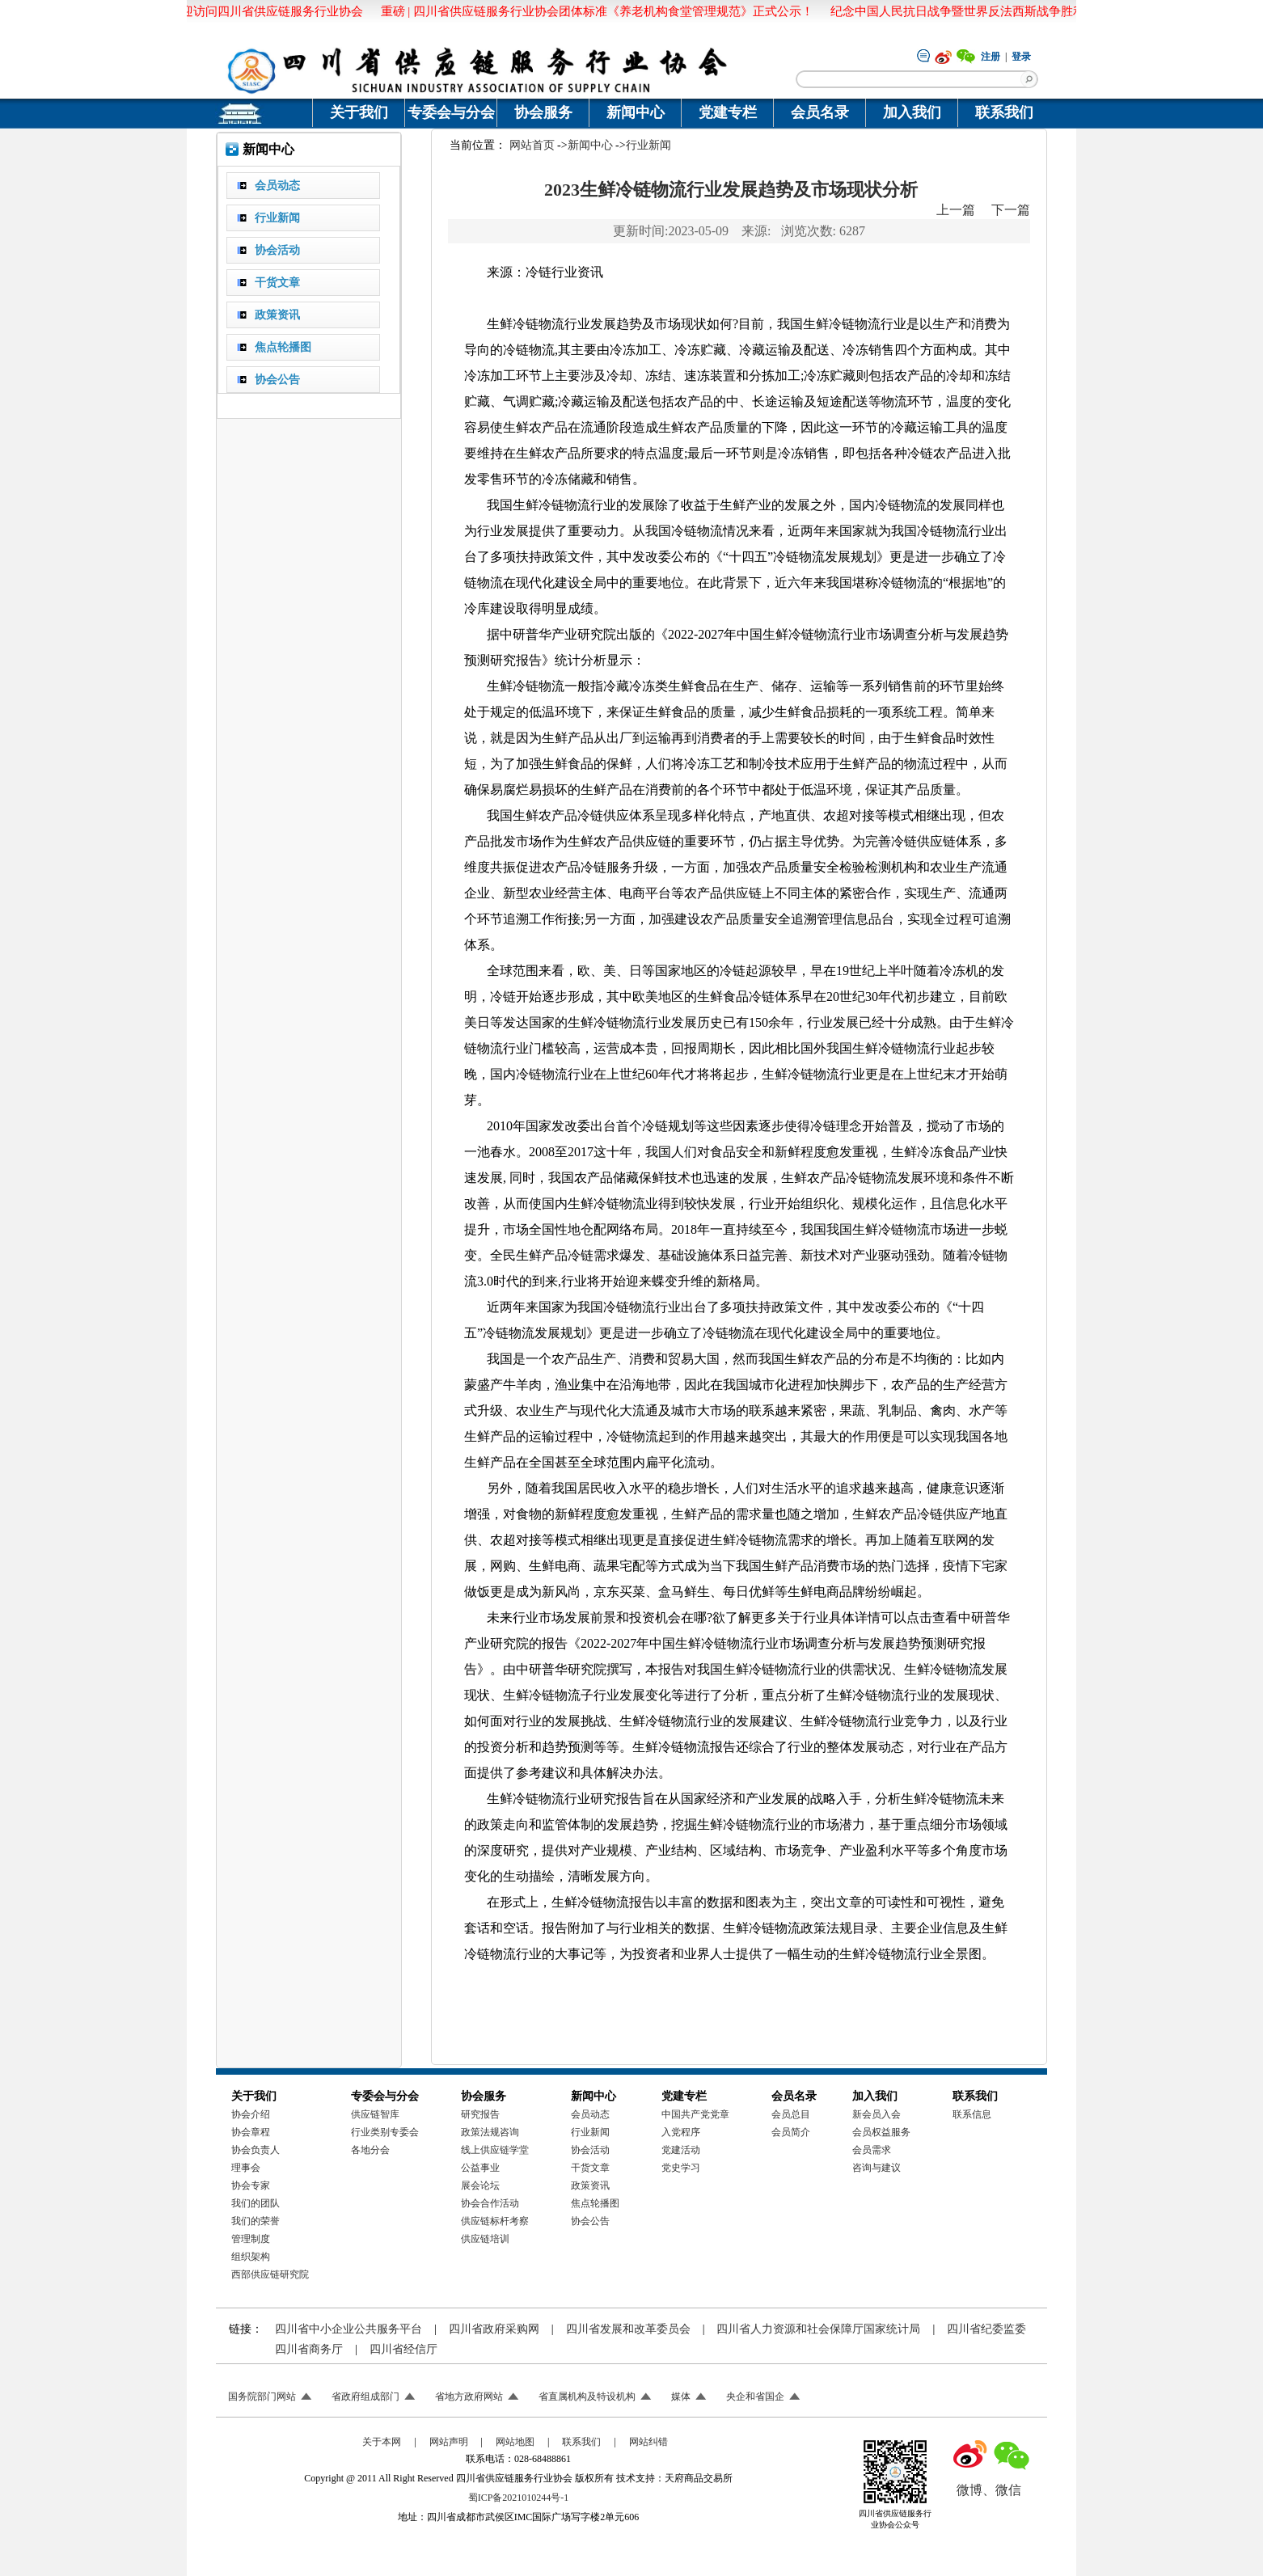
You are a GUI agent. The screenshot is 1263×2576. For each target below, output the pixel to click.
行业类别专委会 (385, 2132)
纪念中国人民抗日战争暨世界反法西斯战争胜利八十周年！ (988, 11)
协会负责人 (255, 2150)
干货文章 (590, 2167)
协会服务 (543, 112)
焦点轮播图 (595, 2203)
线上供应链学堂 (495, 2150)
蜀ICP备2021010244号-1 (518, 2497)
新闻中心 (635, 112)
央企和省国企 (755, 2396)
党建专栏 (728, 112)
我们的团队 (255, 2203)
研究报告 (480, 2114)
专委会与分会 (451, 112)
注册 (990, 56)
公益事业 (480, 2167)
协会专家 (250, 2185)
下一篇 (1010, 210)
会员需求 (871, 2150)
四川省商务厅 (309, 2349)
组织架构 (250, 2256)
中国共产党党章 (695, 2114)
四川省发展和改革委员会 (628, 2329)
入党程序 (680, 2132)
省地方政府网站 (469, 2396)
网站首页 (532, 145)
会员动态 (590, 2114)
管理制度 (250, 2238)
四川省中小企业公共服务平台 (348, 2329)
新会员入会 (876, 2114)
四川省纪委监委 (986, 2329)
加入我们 (912, 112)
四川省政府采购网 (494, 2329)
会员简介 (790, 2132)
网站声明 (448, 2441)
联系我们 (1004, 112)
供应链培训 (485, 2238)
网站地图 (515, 2441)
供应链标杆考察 (495, 2221)
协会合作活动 (490, 2203)
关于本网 (381, 2441)
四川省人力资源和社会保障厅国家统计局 (818, 2329)
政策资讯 (590, 2185)
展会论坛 (480, 2185)
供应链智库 (375, 2114)
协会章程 (250, 2132)
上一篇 (955, 210)
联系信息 (972, 2114)
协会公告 (590, 2221)
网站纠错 (648, 2441)
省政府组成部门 (365, 2396)
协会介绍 (250, 2114)
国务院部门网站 (262, 2396)
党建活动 (680, 2150)
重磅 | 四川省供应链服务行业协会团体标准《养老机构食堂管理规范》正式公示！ (596, 11)
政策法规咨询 (490, 2132)
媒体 (681, 2396)
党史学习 (680, 2167)
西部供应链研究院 (270, 2274)
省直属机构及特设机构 (587, 2396)
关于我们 (359, 112)
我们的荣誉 (255, 2221)
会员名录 (820, 112)
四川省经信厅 (403, 2349)
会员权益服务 (881, 2132)
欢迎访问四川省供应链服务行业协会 (265, 11)
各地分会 (370, 2150)
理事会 (245, 2167)
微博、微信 (989, 2490)
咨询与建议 (876, 2167)
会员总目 (790, 2114)
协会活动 (590, 2150)
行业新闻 (648, 145)
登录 (1021, 56)
